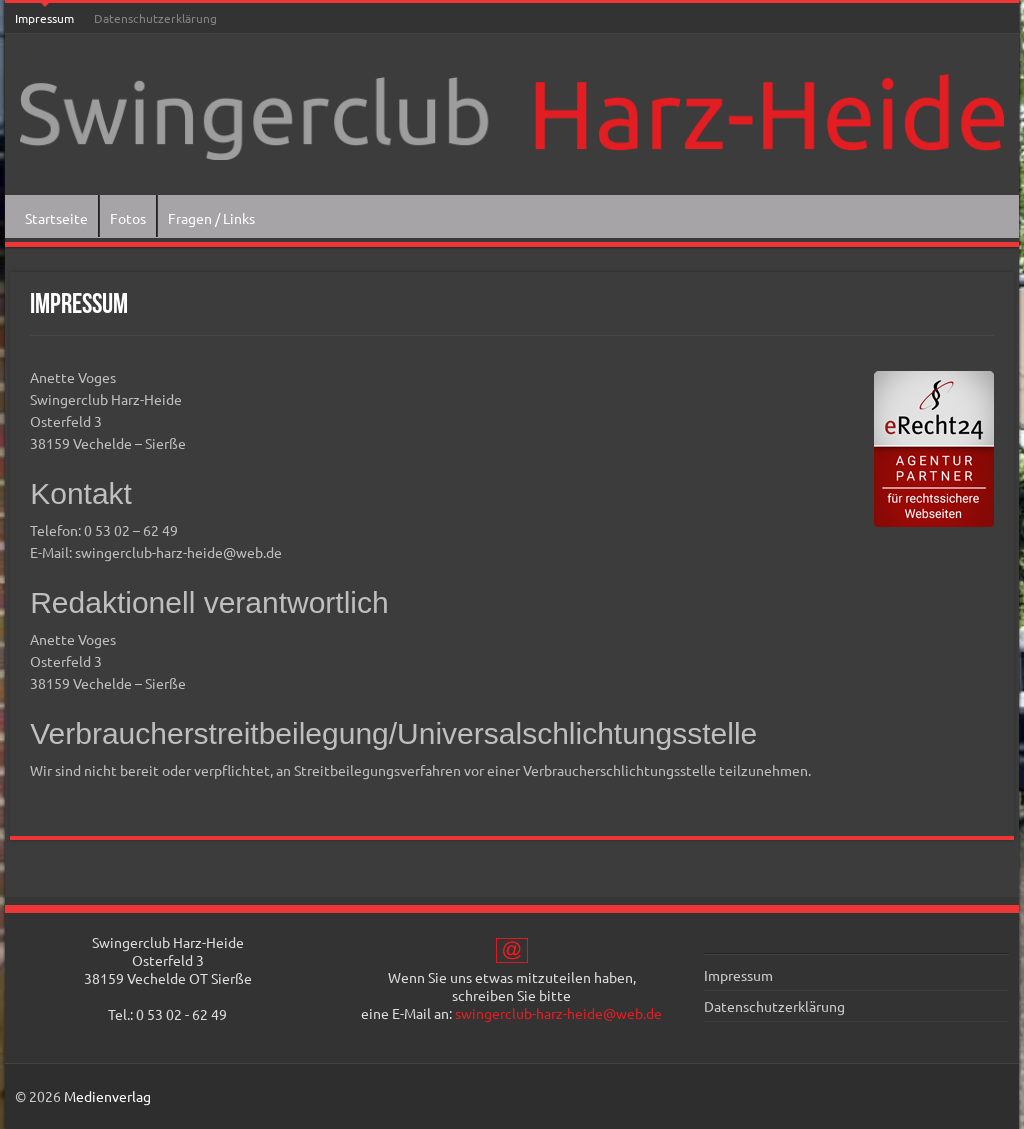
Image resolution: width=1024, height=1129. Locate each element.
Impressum (44, 18)
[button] (44, 1085)
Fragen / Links (211, 218)
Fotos (128, 218)
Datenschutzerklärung (155, 18)
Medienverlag (107, 1096)
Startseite (56, 218)
